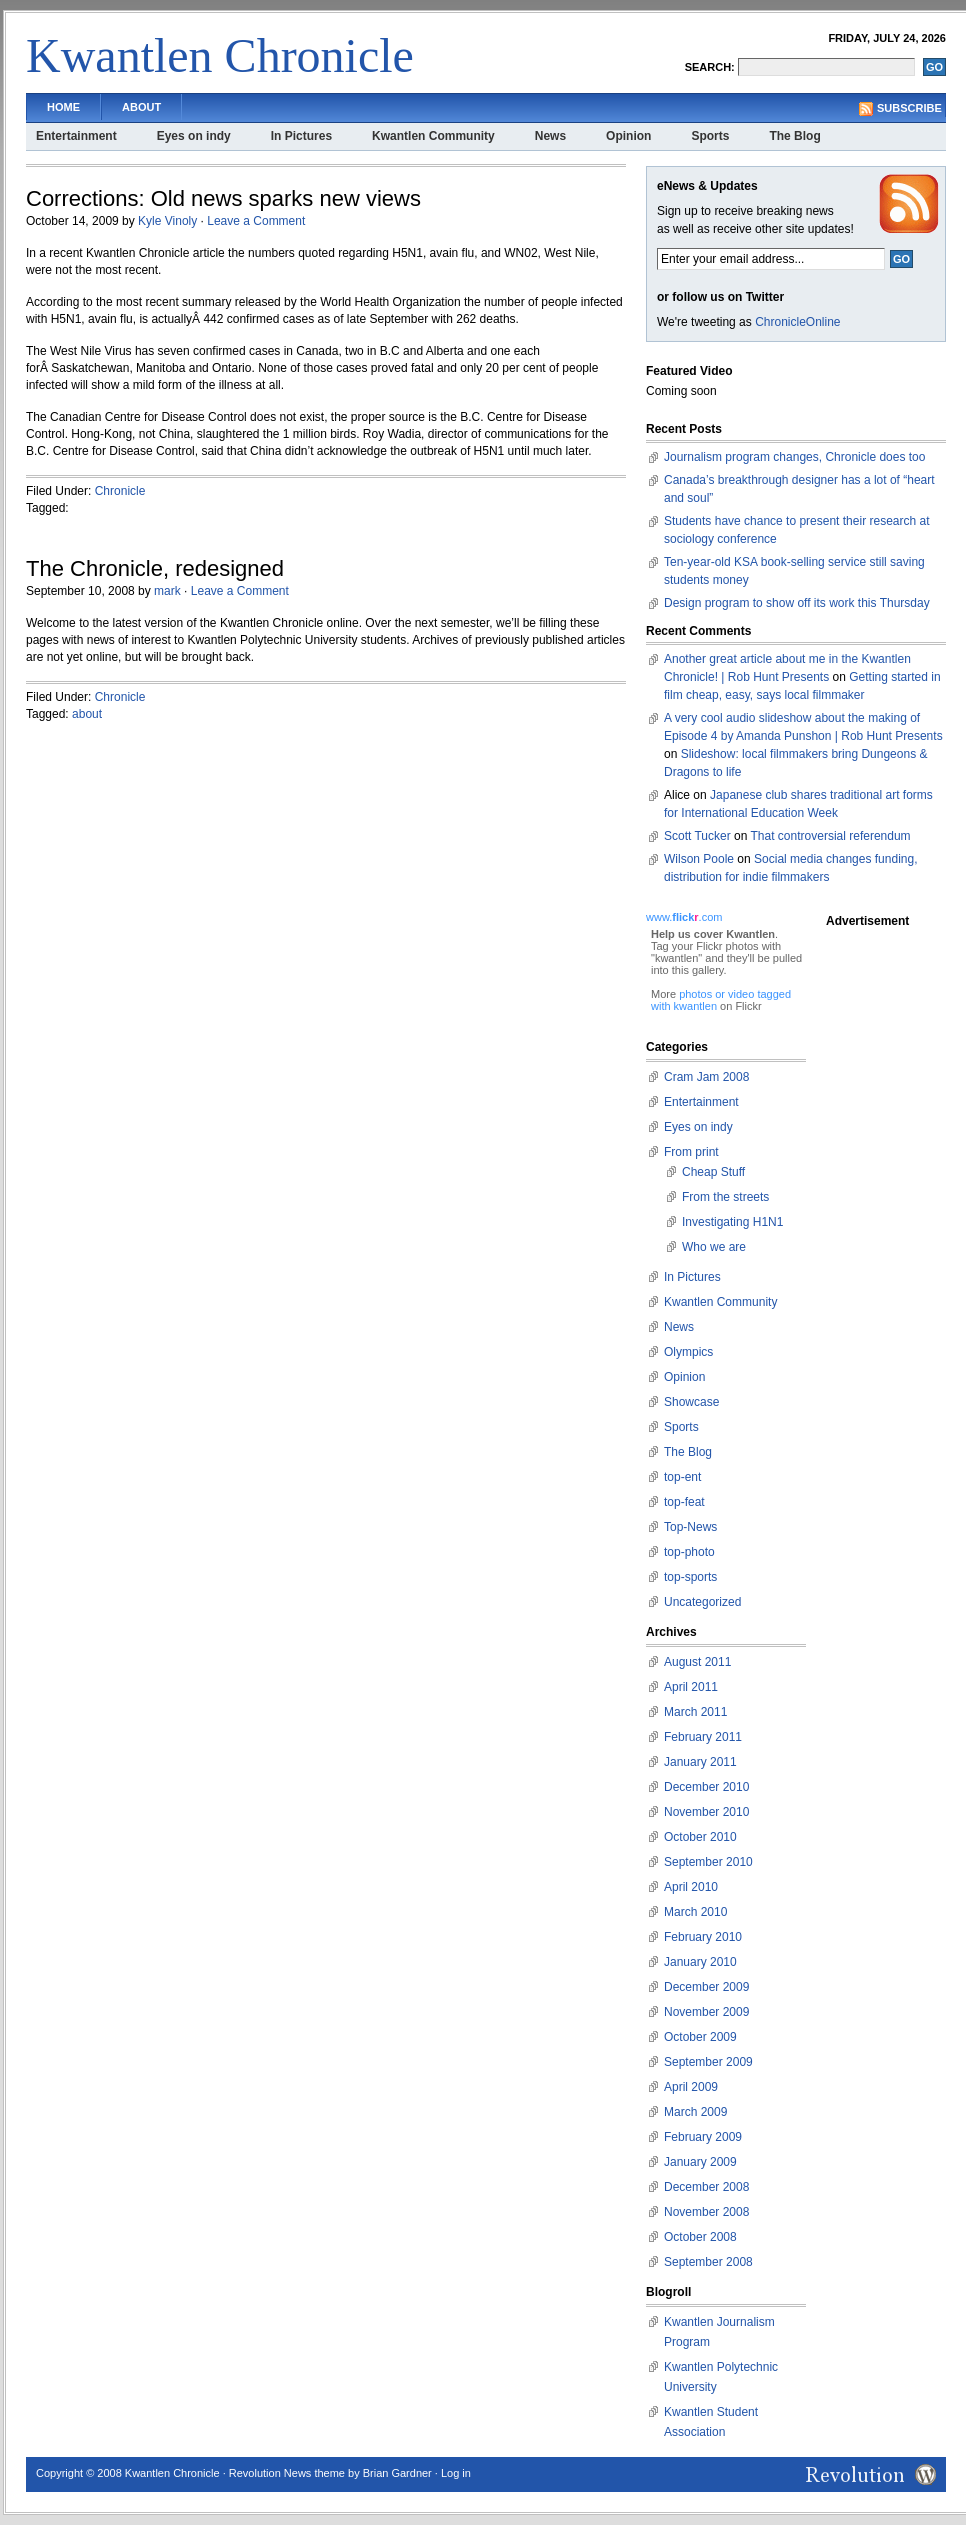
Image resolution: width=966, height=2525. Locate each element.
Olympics (688, 1352)
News (550, 136)
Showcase (691, 1402)
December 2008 (706, 2187)
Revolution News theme (287, 2473)
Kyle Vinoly (167, 221)
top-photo (689, 1552)
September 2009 (708, 2062)
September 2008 (708, 2262)
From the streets (725, 1197)
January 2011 (700, 1762)
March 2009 (695, 2112)
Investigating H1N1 (732, 1222)
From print (691, 1152)
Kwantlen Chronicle (220, 55)
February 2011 (703, 1737)
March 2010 (695, 1912)
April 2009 (691, 2087)
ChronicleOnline (797, 322)
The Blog (794, 136)
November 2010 (706, 1812)
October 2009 (700, 2037)
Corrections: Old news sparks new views (223, 198)
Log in (456, 2473)
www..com (684, 917)
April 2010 (691, 1887)
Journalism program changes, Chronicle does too (794, 457)
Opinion (628, 136)
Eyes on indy (194, 136)
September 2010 (708, 1862)
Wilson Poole (699, 859)
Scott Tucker (697, 836)
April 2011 (691, 1687)
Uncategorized (702, 1602)
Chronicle (120, 491)
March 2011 (695, 1712)
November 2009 (706, 2012)
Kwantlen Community (433, 136)
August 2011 (697, 1662)
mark (167, 591)
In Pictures (301, 136)
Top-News (690, 1527)
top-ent (682, 1477)
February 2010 (703, 1937)
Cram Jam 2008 (706, 1077)
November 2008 (706, 2212)
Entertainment (76, 136)
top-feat (684, 1502)
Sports (710, 136)
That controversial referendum (831, 836)
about (87, 714)
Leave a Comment (256, 221)
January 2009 (700, 2162)
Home (63, 107)
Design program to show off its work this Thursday (797, 603)
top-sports (690, 1577)
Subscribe (909, 108)
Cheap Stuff (713, 1172)
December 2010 (706, 1787)
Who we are (714, 1247)
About (141, 107)
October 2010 (700, 1837)
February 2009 (703, 2137)
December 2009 (706, 1987)
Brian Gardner (397, 2473)
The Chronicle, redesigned (155, 568)
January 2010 (700, 1962)
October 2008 (700, 2237)
